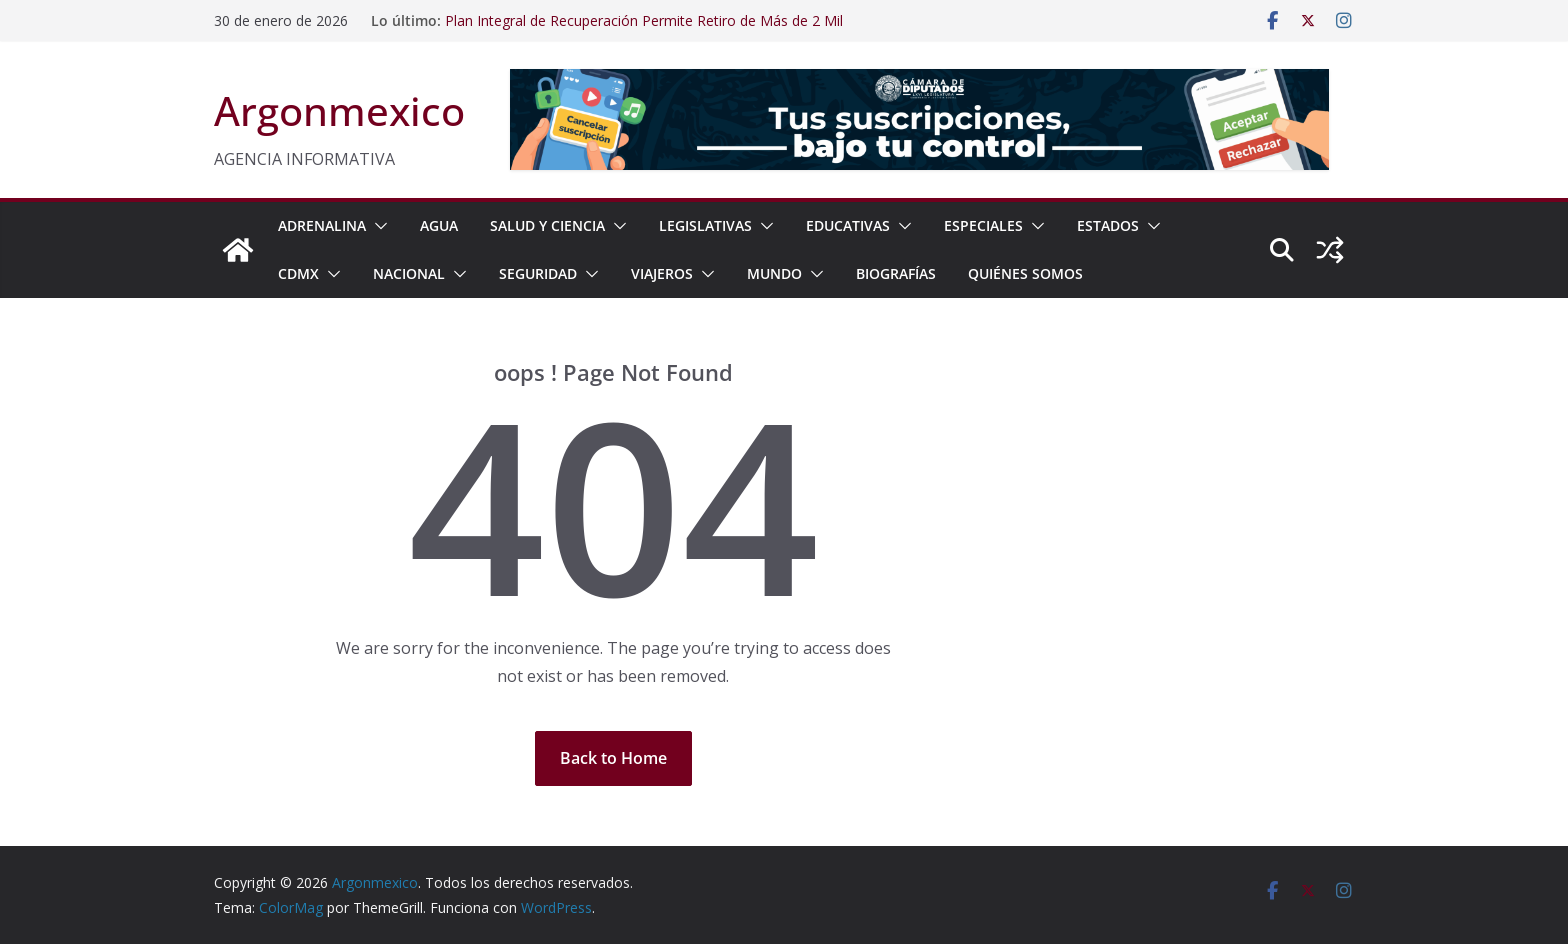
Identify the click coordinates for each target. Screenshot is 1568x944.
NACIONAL (409, 273)
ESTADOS (1108, 225)
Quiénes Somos (1025, 273)
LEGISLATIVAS (705, 225)
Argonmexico (339, 110)
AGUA (439, 225)
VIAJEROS (662, 273)
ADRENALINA (322, 225)
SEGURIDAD (538, 273)
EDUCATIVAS (848, 225)
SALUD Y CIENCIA (547, 225)
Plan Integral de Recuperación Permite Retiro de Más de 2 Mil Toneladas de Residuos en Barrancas (644, 30)
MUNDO (774, 273)
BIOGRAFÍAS (896, 273)
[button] (377, 226)
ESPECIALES (983, 225)
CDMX (298, 273)
